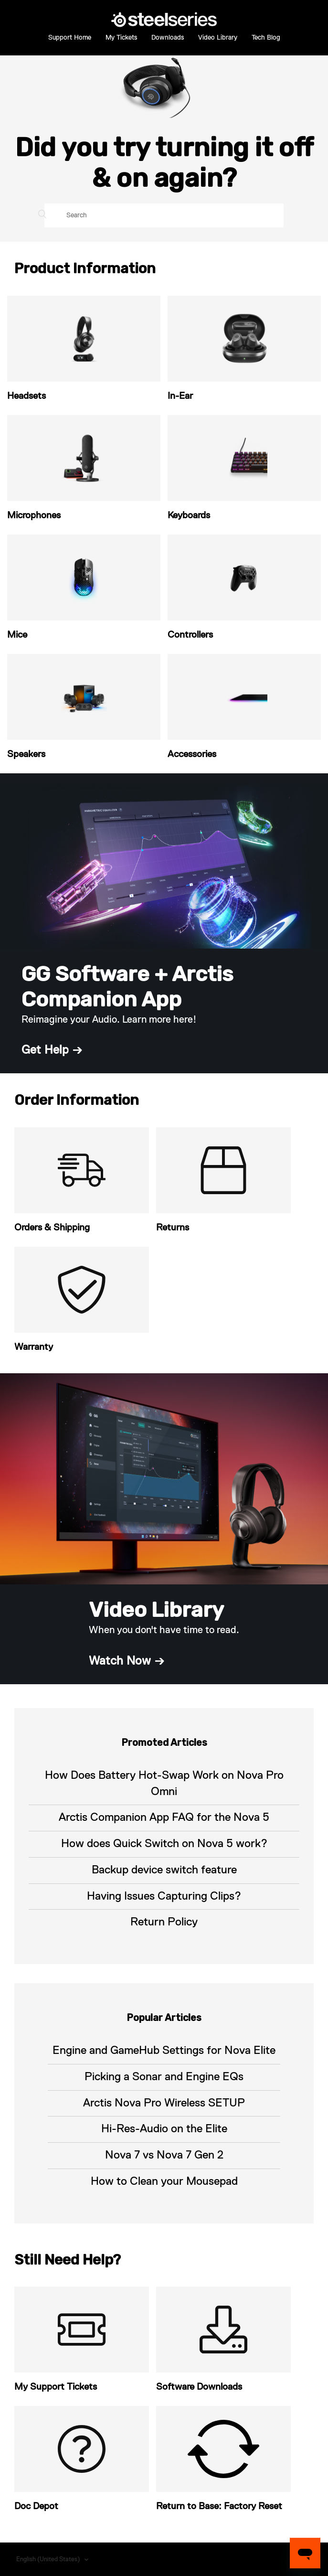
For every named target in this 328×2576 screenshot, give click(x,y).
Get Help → (52, 1050)
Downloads (167, 37)
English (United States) (48, 2559)
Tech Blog (266, 37)
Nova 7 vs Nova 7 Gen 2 (164, 2155)
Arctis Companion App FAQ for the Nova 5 (164, 1817)
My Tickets (121, 37)
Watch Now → (127, 1661)
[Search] (164, 215)
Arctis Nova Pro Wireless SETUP (164, 2103)
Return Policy (164, 1922)
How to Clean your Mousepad (164, 2181)
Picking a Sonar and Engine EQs (164, 2077)
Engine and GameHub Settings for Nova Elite (164, 2050)
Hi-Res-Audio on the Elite (164, 2129)
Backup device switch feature (164, 1870)
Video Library (217, 37)
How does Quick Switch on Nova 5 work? (164, 1843)
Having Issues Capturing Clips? (164, 1896)
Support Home (69, 37)
